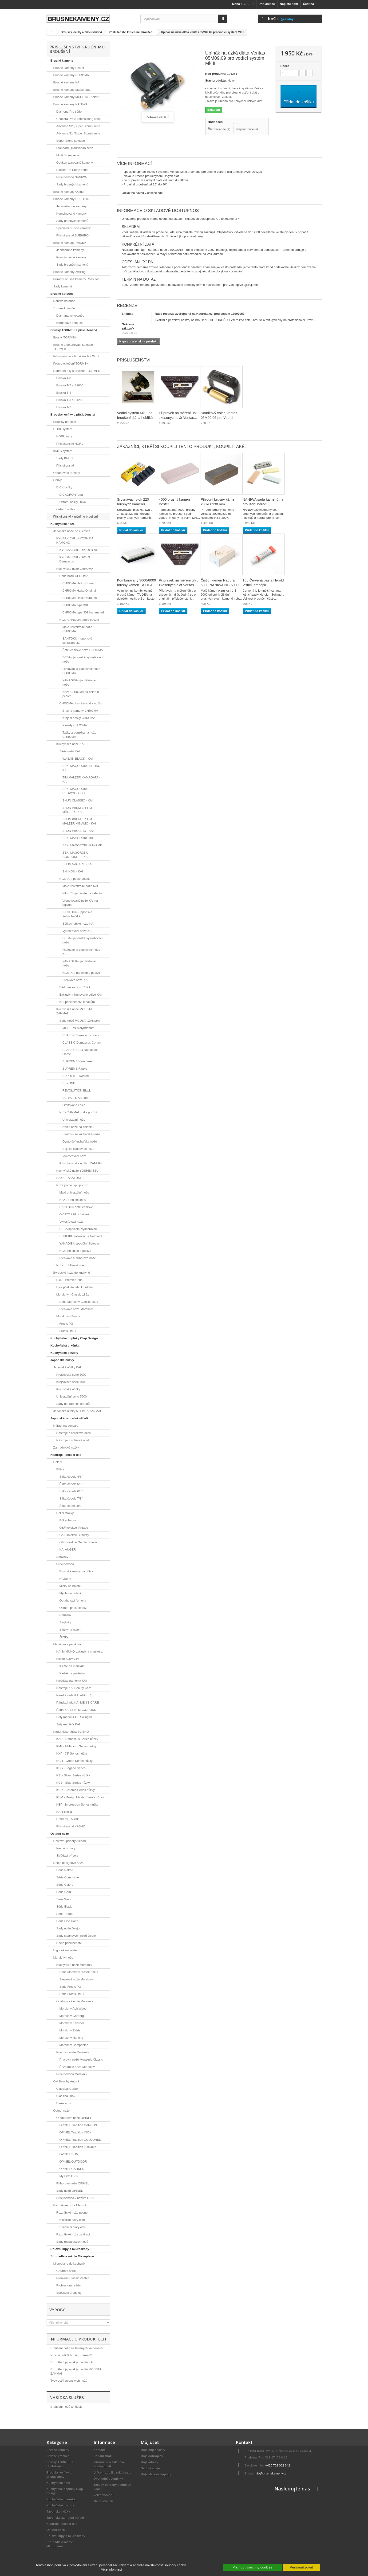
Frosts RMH (67, 1331)
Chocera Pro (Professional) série (78, 119)
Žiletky (63, 1637)
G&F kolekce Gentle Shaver (78, 1542)
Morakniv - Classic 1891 (72, 1294)
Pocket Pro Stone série (72, 170)
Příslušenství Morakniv (71, 2074)
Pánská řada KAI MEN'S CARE (77, 1702)
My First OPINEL (71, 2176)
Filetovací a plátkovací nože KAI (81, 952)
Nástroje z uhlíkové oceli (73, 1440)
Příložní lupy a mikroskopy (70, 2249)
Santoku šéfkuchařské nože (81, 1134)
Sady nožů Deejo (68, 1928)
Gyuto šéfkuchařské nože (80, 1141)
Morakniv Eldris (69, 2030)
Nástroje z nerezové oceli (73, 1433)
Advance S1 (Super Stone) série (78, 133)
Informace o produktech (77, 2339)
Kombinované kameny (71, 213)
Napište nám (289, 4)
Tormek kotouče (64, 308)
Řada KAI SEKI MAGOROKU (76, 1710)
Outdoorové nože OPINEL (74, 2118)
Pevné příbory (65, 1848)
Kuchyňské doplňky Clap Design (74, 1338)
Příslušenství (65, 465)
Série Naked (64, 1870)
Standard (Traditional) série (74, 148)
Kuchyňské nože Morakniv (74, 1965)
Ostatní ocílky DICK (72, 502)
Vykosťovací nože (75, 1156)
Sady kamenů (62, 286)
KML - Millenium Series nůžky (76, 1746)
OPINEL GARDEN (71, 2169)
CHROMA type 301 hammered (83, 612)
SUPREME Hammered (78, 1061)
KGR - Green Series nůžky (74, 1761)
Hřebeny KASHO (67, 1819)
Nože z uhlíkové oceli (70, 1265)
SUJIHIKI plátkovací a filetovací (80, 1236)
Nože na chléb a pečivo (75, 1251)
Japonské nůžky (62, 1360)
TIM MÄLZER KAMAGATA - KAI (81, 779)
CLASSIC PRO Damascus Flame (80, 1052)
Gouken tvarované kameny (74, 162)
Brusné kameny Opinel (68, 191)
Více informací (111, 2569)
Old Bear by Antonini (67, 2081)
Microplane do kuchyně (69, 2263)
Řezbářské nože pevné (72, 2212)
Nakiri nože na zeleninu (78, 1127)
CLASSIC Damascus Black (81, 1035)
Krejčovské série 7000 (71, 1382)
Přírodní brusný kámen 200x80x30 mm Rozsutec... (219, 504)
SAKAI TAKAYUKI (68, 1178)
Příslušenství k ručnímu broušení (75, 516)
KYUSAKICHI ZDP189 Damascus (74, 559)
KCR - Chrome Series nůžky (75, 1790)
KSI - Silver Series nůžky (73, 1775)
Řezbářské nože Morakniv (77, 2067)
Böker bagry (67, 1520)
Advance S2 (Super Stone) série (78, 126)
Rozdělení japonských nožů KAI (72, 2362)
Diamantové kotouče (70, 315)
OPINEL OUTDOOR (73, 2161)
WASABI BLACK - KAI (78, 758)
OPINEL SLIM (69, 2154)
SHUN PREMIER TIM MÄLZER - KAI (77, 810)
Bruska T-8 (63, 378)
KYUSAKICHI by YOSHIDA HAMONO (75, 540)
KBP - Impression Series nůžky (77, 1804)
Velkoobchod (103, 2495)
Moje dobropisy (152, 2456)
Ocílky (57, 480)
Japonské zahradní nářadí (69, 1418)
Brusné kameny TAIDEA (69, 242)
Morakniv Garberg (71, 2016)
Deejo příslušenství (69, 1943)
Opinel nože (61, 2110)
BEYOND (69, 1083)
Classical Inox (65, 2096)
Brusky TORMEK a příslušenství (74, 330)
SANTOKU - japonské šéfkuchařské (77, 640)
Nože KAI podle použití (75, 878)
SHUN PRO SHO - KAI (78, 830)
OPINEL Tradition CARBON (78, 2125)
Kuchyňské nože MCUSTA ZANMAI (74, 1011)
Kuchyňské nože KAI (70, 744)
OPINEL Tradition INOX (75, 2132)
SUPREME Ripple (75, 1068)
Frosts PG (66, 1323)
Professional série (68, 2285)
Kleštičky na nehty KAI (71, 1680)
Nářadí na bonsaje (65, 1425)
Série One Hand (67, 1921)
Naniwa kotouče (64, 301)
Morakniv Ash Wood (73, 2008)
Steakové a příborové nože (77, 1258)
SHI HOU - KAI (73, 871)
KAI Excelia (64, 1812)
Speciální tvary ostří (72, 2227)
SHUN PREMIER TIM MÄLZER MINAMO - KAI (79, 821)
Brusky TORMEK (64, 337)
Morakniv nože (63, 1957)
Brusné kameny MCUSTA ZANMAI (76, 97)
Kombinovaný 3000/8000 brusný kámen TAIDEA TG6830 (136, 585)
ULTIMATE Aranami (76, 1098)
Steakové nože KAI (76, 980)
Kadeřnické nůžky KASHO (71, 1731)
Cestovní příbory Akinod (69, 1841)
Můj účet (150, 2442)
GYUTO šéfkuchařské (74, 1214)
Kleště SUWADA (67, 1659)
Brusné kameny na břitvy (76, 1571)
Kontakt (99, 2450)
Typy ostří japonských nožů (69, 2380)
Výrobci (58, 2310)
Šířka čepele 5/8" (71, 1484)
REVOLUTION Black (77, 1090)
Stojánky (65, 1622)
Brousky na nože (64, 422)
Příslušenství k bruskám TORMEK (76, 356)
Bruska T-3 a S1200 (69, 400)
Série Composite (67, 1877)
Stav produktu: (216, 80)
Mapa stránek (103, 2501)
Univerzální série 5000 (71, 1396)
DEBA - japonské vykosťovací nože (83, 659)
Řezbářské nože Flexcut (69, 2205)
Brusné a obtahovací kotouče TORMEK (73, 347)
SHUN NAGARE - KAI (78, 864)
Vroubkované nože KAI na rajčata (80, 903)
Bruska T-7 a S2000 (69, 385)
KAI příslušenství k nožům (77, 1002)
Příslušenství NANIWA (71, 177)
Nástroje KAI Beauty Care (73, 1688)
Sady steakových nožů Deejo (76, 1935)
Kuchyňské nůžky (68, 1389)
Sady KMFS (64, 458)
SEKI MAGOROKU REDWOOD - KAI (76, 791)
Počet (284, 66)
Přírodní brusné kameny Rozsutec (76, 279)
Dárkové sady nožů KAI (75, 987)
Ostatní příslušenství (73, 1608)
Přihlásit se (267, 4)
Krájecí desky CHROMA (79, 718)
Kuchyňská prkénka (65, 1345)
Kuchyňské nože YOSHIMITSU (77, 1170)
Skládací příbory (67, 1855)
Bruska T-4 (63, 392)
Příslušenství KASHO (71, 1826)
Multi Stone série (67, 155)
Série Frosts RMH (71, 1994)
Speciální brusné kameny (73, 228)
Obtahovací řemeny (66, 473)
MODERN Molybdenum (79, 1028)
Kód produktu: (215, 73)
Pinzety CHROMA (75, 725)
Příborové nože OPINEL (72, 2183)
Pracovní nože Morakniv (72, 2052)
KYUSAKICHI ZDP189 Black (78, 550)
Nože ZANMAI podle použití (78, 1112)
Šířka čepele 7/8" (71, 1498)
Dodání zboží (103, 2456)
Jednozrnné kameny (70, 250)
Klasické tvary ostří (72, 2220)
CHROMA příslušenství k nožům (81, 703)
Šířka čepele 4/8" (71, 1476)
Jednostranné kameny (71, 206)
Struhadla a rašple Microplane (72, 2256)
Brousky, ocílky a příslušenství (73, 414)
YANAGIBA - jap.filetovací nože (80, 682)
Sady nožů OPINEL (69, 2190)
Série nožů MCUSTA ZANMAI (79, 1020)
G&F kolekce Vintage (73, 1527)
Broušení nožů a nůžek (66, 2406)
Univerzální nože (74, 1119)
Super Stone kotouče (70, 140)
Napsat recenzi (247, 129)
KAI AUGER (67, 1549)
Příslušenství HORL (69, 443)
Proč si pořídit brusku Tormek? (71, 2355)
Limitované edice (74, 1105)
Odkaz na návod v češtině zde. (143, 193)
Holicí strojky (65, 1513)
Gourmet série (66, 2271)
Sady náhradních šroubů (73, 1404)
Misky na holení (70, 1586)
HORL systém (62, 429)
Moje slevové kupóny (156, 2474)
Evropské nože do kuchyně (71, 1272)
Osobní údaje (150, 2468)
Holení (57, 1462)
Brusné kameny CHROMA (71, 75)
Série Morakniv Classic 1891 (78, 1302)
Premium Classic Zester (72, 2278)
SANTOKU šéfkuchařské (76, 1207)
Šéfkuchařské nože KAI (78, 923)
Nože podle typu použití (72, 1185)
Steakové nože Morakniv (76, 1309)
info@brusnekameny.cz (271, 2473)
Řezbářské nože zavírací (73, 2234)
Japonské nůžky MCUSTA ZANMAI (77, 1411)
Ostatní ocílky (65, 509)
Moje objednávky (153, 2450)
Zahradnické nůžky (66, 1447)
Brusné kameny (62, 60)
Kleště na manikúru (72, 1666)
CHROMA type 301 (76, 605)
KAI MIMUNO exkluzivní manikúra (79, 1651)
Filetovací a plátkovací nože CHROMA (81, 671)
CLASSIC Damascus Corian (82, 1042)
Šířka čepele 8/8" (71, 1506)
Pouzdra (65, 1615)
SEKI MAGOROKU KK (78, 838)
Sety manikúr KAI (68, 1724)
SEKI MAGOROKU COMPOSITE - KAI (76, 855)
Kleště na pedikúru (72, 1673)
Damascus (63, 2103)
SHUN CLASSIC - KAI (78, 800)
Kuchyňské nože (63, 524)
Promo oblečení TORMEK (71, 363)
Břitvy (60, 1469)
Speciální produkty (69, 2292)
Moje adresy (149, 2462)
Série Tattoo (64, 1914)
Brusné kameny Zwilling (69, 272)
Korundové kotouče (69, 323)
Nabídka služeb (66, 2397)
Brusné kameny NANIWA (70, 104)
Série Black (64, 1906)
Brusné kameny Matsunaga (72, 89)
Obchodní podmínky (108, 2478)
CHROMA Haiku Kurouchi (80, 598)
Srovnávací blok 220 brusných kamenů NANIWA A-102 (133, 504)
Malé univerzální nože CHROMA (77, 629)
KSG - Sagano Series (71, 1768)
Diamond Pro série (69, 111)
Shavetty (62, 1557)
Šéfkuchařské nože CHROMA (83, 650)
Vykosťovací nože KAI (77, 931)
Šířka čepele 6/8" (71, 1491)
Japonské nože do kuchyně (72, 531)
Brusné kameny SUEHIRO (71, 199)
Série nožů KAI (69, 751)
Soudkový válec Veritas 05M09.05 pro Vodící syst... (219, 417)
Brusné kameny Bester (68, 68)
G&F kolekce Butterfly (74, 1535)
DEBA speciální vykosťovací (78, 1229)
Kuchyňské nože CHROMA (74, 568)
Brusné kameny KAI (66, 82)
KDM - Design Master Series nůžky (80, 1797)
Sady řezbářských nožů (72, 2241)
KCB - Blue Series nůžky (73, 1782)
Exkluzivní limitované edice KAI (80, 994)
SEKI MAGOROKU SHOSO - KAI (82, 768)
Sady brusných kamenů (72, 184)
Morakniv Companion (73, 2045)
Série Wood (64, 1899)
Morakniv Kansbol (71, 2023)
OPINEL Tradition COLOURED (80, 2139)
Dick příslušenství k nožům (74, 1287)
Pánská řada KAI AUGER (73, 1695)
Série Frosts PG (70, 1986)
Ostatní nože (60, 1833)
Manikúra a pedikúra (67, 1644)
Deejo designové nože (68, 1863)
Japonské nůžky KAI (67, 1367)
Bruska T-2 (63, 407)
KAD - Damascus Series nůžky (77, 1739)
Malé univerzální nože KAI (80, 886)
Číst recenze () (219, 129)
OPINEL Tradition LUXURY (77, 2147)
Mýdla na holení (70, 1593)
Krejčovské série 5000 (71, 1374)
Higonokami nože (65, 1950)
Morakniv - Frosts (68, 1316)
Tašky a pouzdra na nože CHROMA (80, 734)
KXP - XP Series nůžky (71, 1753)
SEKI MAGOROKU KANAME (82, 845)
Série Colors (64, 1884)
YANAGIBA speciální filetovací (80, 1243)
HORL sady (64, 436)
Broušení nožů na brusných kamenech (77, 2348)
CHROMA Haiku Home (78, 583)
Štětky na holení (70, 1629)
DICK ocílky (64, 487)
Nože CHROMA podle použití (79, 619)
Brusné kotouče (62, 293)
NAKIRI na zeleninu (72, 1200)
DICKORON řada (71, 494)
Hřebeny (65, 1578)
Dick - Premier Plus (69, 1280)
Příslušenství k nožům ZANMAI (80, 1163)
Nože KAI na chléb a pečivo (81, 972)
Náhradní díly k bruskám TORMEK (76, 371)
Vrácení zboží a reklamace (112, 2472)
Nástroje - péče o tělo (66, 1455)
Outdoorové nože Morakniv (74, 2001)
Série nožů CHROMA (74, 576)
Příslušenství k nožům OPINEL (77, 2198)
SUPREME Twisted (76, 1076)
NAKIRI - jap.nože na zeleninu (83, 893)
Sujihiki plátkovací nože (78, 1149)
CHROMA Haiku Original (79, 590)
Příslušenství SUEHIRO (72, 235)
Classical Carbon (67, 2088)
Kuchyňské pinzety (64, 1353)
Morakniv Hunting (71, 2037)
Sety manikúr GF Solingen (74, 1717)
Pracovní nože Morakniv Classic (81, 2059)
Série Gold (63, 1892)
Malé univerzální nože (74, 1192)
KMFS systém (62, 451)
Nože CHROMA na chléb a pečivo (81, 694)
